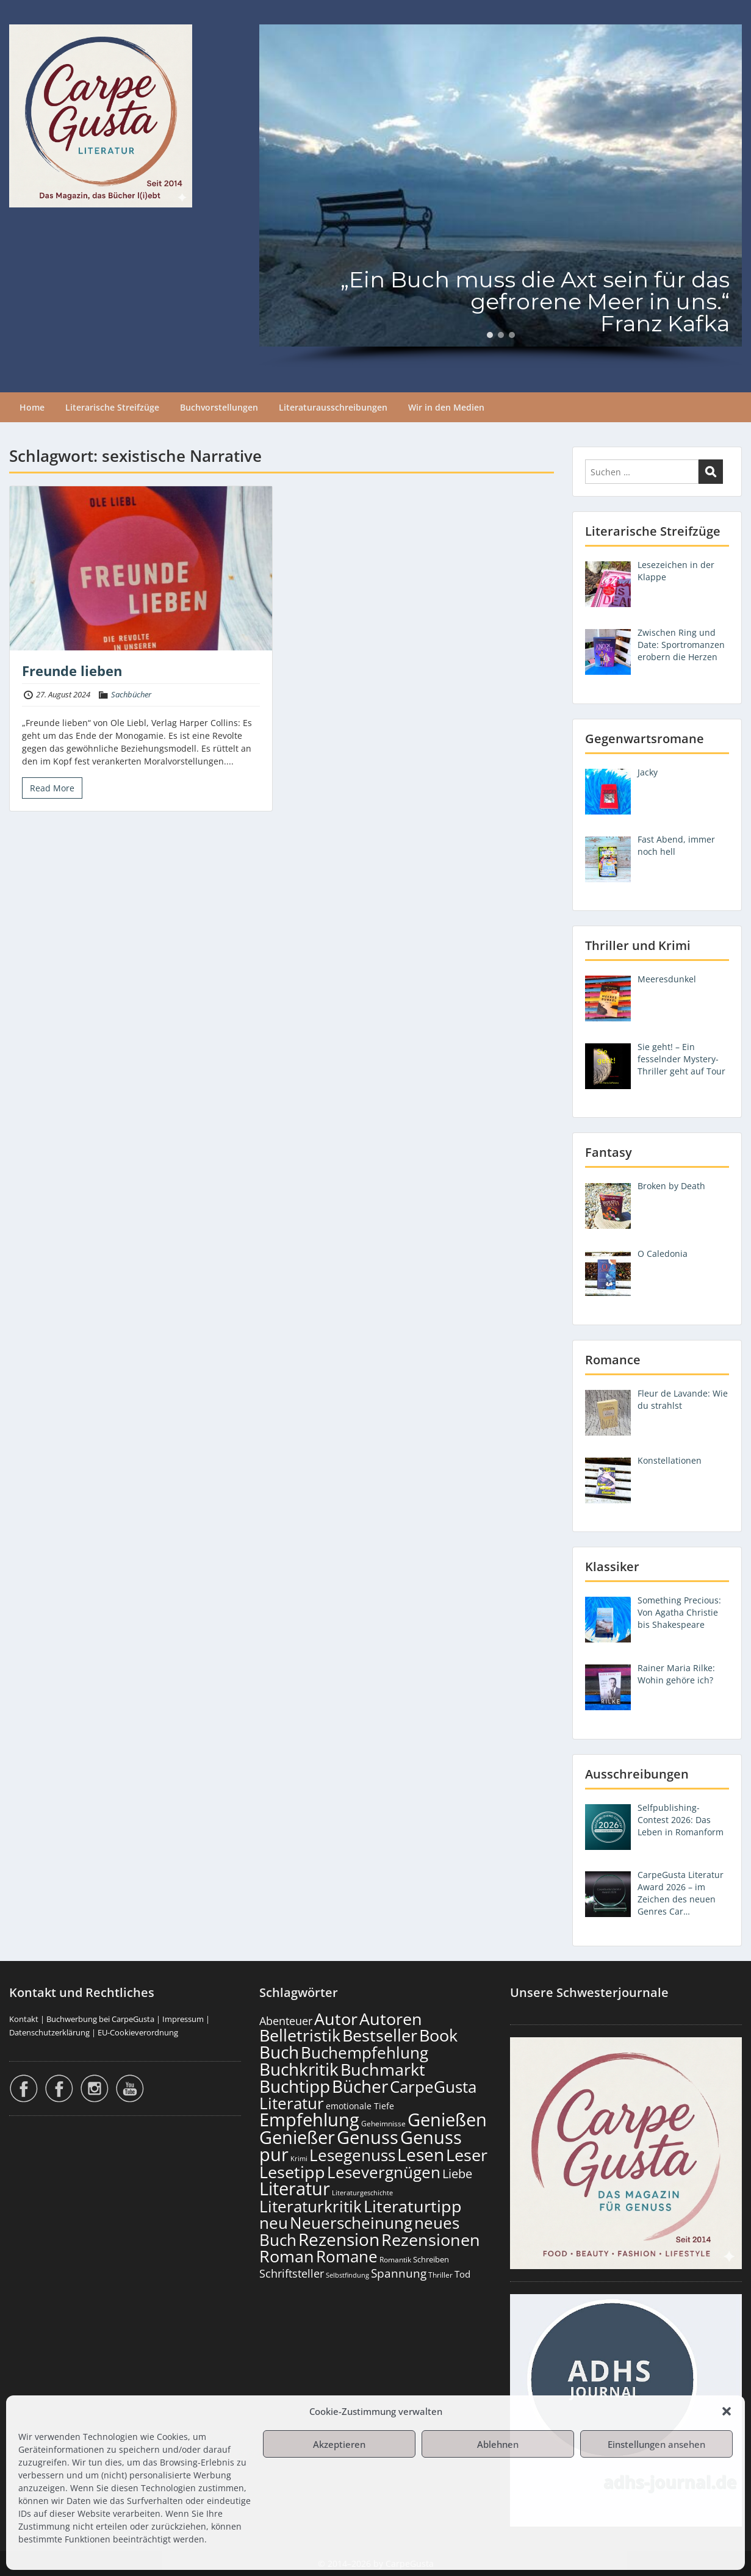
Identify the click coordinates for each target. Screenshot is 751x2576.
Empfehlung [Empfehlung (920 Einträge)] (309, 2119)
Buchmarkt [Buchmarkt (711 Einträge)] (382, 2069)
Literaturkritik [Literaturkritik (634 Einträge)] (310, 2206)
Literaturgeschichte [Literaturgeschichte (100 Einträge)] (362, 2193)
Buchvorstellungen (219, 407)
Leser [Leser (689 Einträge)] (466, 2154)
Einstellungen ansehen (656, 2444)
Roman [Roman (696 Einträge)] (286, 2256)
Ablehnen (498, 2444)
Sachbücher (131, 694)
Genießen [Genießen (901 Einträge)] (447, 2119)
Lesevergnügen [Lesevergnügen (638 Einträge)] (383, 2172)
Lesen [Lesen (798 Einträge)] (420, 2154)
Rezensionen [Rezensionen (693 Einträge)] (430, 2239)
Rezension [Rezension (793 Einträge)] (338, 2239)
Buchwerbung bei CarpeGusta (100, 2018)
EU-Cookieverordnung (138, 2032)
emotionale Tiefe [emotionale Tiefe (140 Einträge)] (360, 2106)
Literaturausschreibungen (333, 407)
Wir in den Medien (446, 407)
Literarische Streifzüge (112, 407)
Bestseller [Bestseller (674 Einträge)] (379, 2035)
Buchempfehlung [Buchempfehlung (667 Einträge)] (364, 2052)
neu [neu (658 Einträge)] (273, 2223)
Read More (52, 788)
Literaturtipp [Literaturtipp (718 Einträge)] (413, 2206)
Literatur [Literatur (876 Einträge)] (294, 2188)
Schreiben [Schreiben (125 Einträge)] (431, 2259)
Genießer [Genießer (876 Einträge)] (297, 2137)
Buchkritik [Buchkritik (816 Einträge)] (299, 2069)
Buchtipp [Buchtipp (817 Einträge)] (294, 2086)
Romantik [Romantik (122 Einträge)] (395, 2259)
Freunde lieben (72, 670)
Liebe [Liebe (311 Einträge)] (457, 2173)
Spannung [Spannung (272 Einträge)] (398, 2273)
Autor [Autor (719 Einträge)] (336, 2018)
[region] (500, 196)
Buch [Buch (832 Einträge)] (279, 2051)
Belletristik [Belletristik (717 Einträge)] (299, 2035)
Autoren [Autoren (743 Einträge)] (390, 2018)
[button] (726, 2411)
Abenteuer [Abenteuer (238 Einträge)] (285, 2020)
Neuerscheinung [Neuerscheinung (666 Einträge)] (351, 2223)
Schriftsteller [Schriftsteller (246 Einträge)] (291, 2273)
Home (32, 407)
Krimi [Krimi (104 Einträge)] (298, 2158)
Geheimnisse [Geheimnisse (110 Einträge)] (383, 2123)
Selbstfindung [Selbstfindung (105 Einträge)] (347, 2274)
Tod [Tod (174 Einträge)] (462, 2274)
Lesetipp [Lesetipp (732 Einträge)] (292, 2171)
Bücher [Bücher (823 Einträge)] (360, 2086)
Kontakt (23, 2018)
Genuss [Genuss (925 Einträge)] (367, 2137)
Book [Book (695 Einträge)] (438, 2035)
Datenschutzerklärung (49, 2032)
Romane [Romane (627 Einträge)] (347, 2256)
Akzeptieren (339, 2444)
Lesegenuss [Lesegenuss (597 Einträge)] (352, 2155)
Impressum (183, 2018)
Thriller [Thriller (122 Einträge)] (440, 2275)
